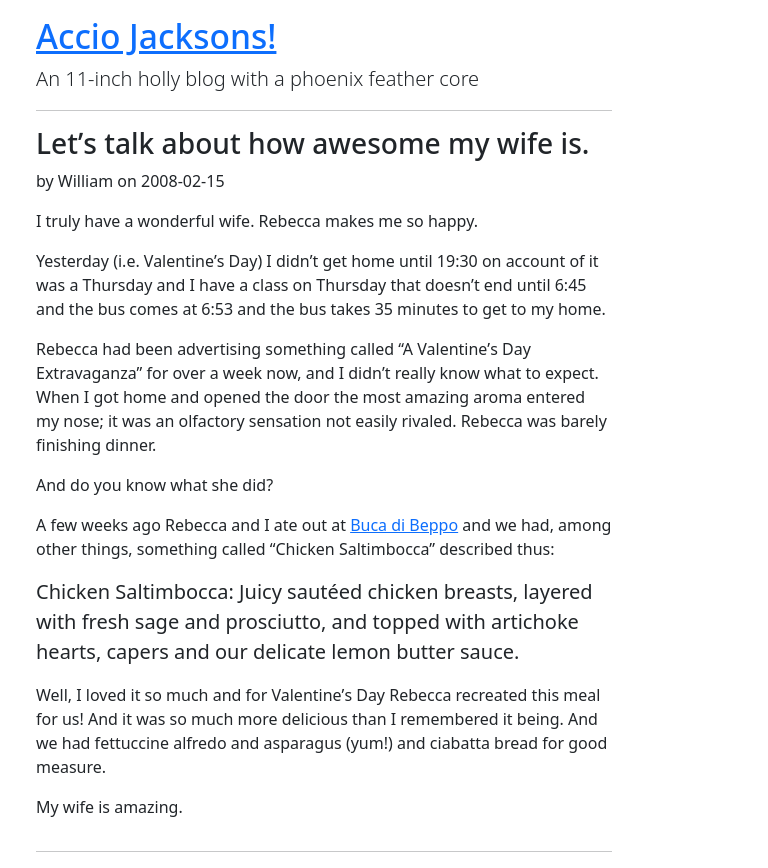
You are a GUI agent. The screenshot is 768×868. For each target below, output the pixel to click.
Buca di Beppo (404, 525)
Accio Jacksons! (156, 36)
